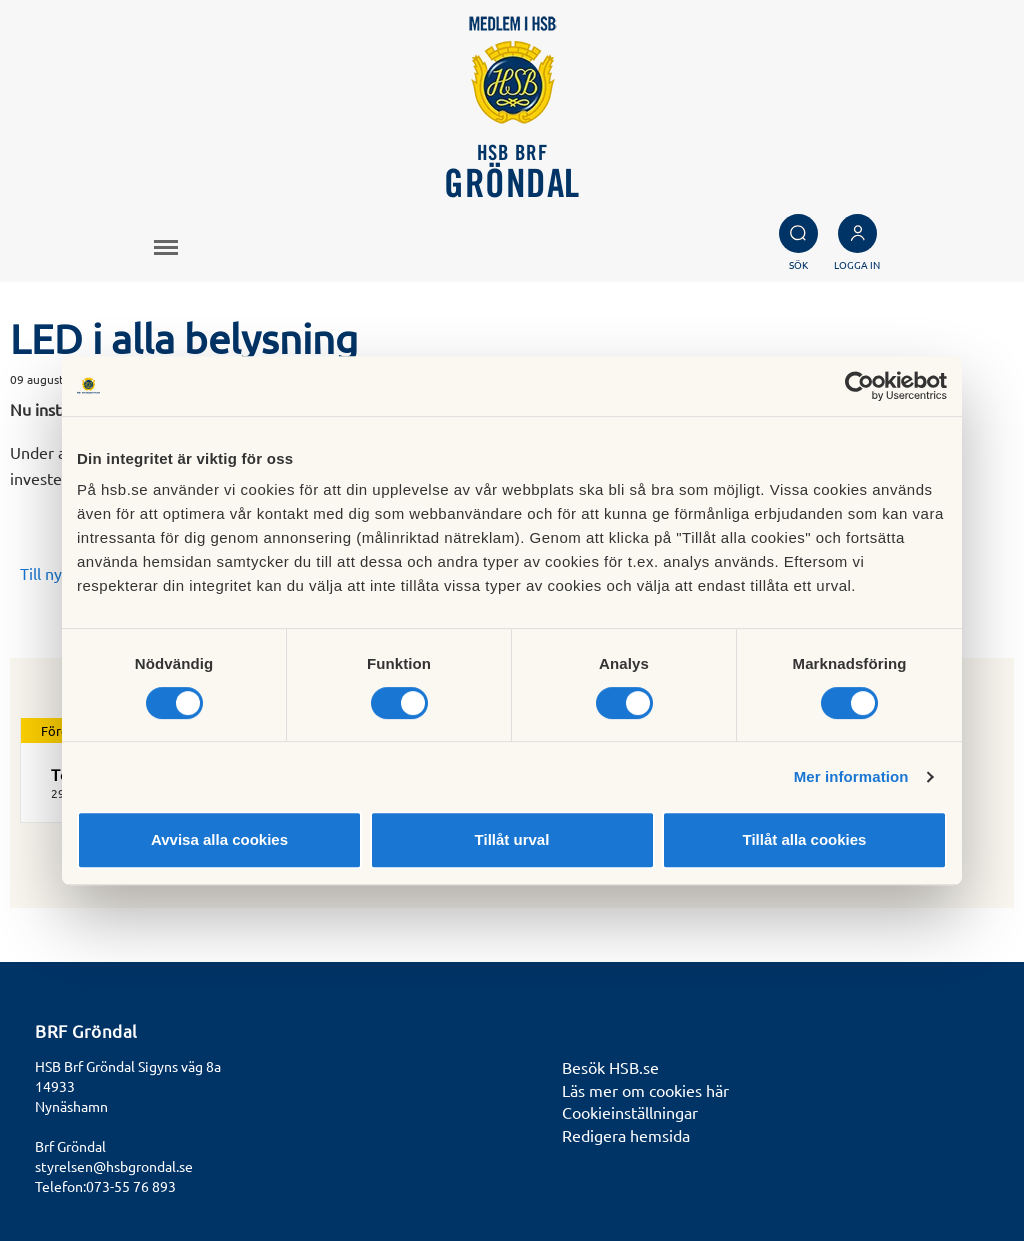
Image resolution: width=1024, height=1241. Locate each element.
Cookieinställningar (630, 1112)
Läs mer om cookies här (645, 1090)
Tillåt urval (512, 839)
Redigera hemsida (626, 1135)
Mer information (851, 776)
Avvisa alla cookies (219, 839)
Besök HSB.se (610, 1067)
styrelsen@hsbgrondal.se (114, 1166)
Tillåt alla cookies (805, 839)
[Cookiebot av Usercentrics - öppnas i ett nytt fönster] (859, 386)
